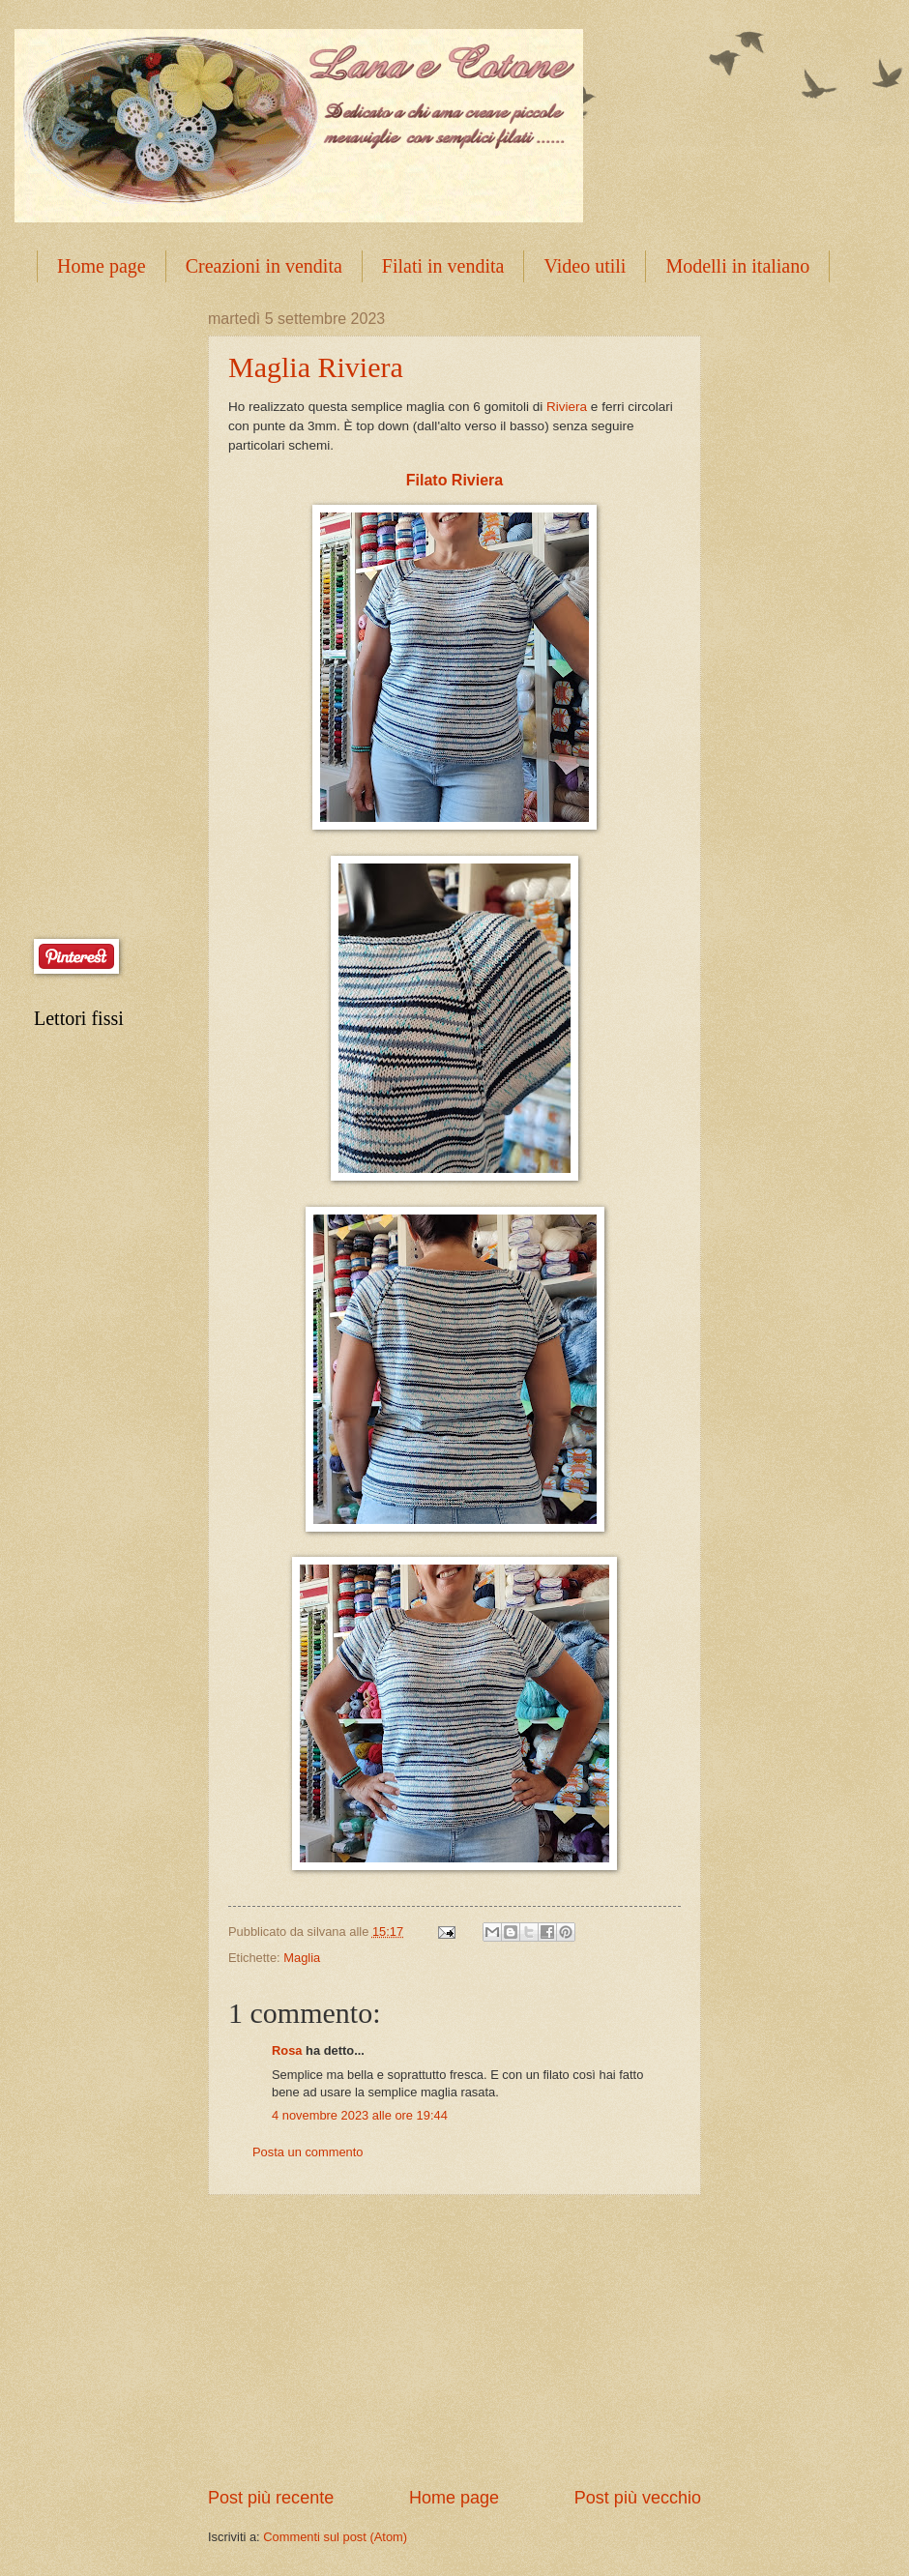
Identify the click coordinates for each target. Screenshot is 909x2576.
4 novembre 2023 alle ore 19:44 (360, 2115)
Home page (101, 266)
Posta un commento (308, 2152)
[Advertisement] (454, 2341)
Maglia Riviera (315, 367)
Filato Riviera (454, 480)
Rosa (287, 2050)
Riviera (566, 406)
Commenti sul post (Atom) (335, 2537)
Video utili (584, 266)
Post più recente (271, 2497)
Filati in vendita (443, 266)
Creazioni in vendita (264, 266)
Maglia (301, 1957)
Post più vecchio (637, 2497)
